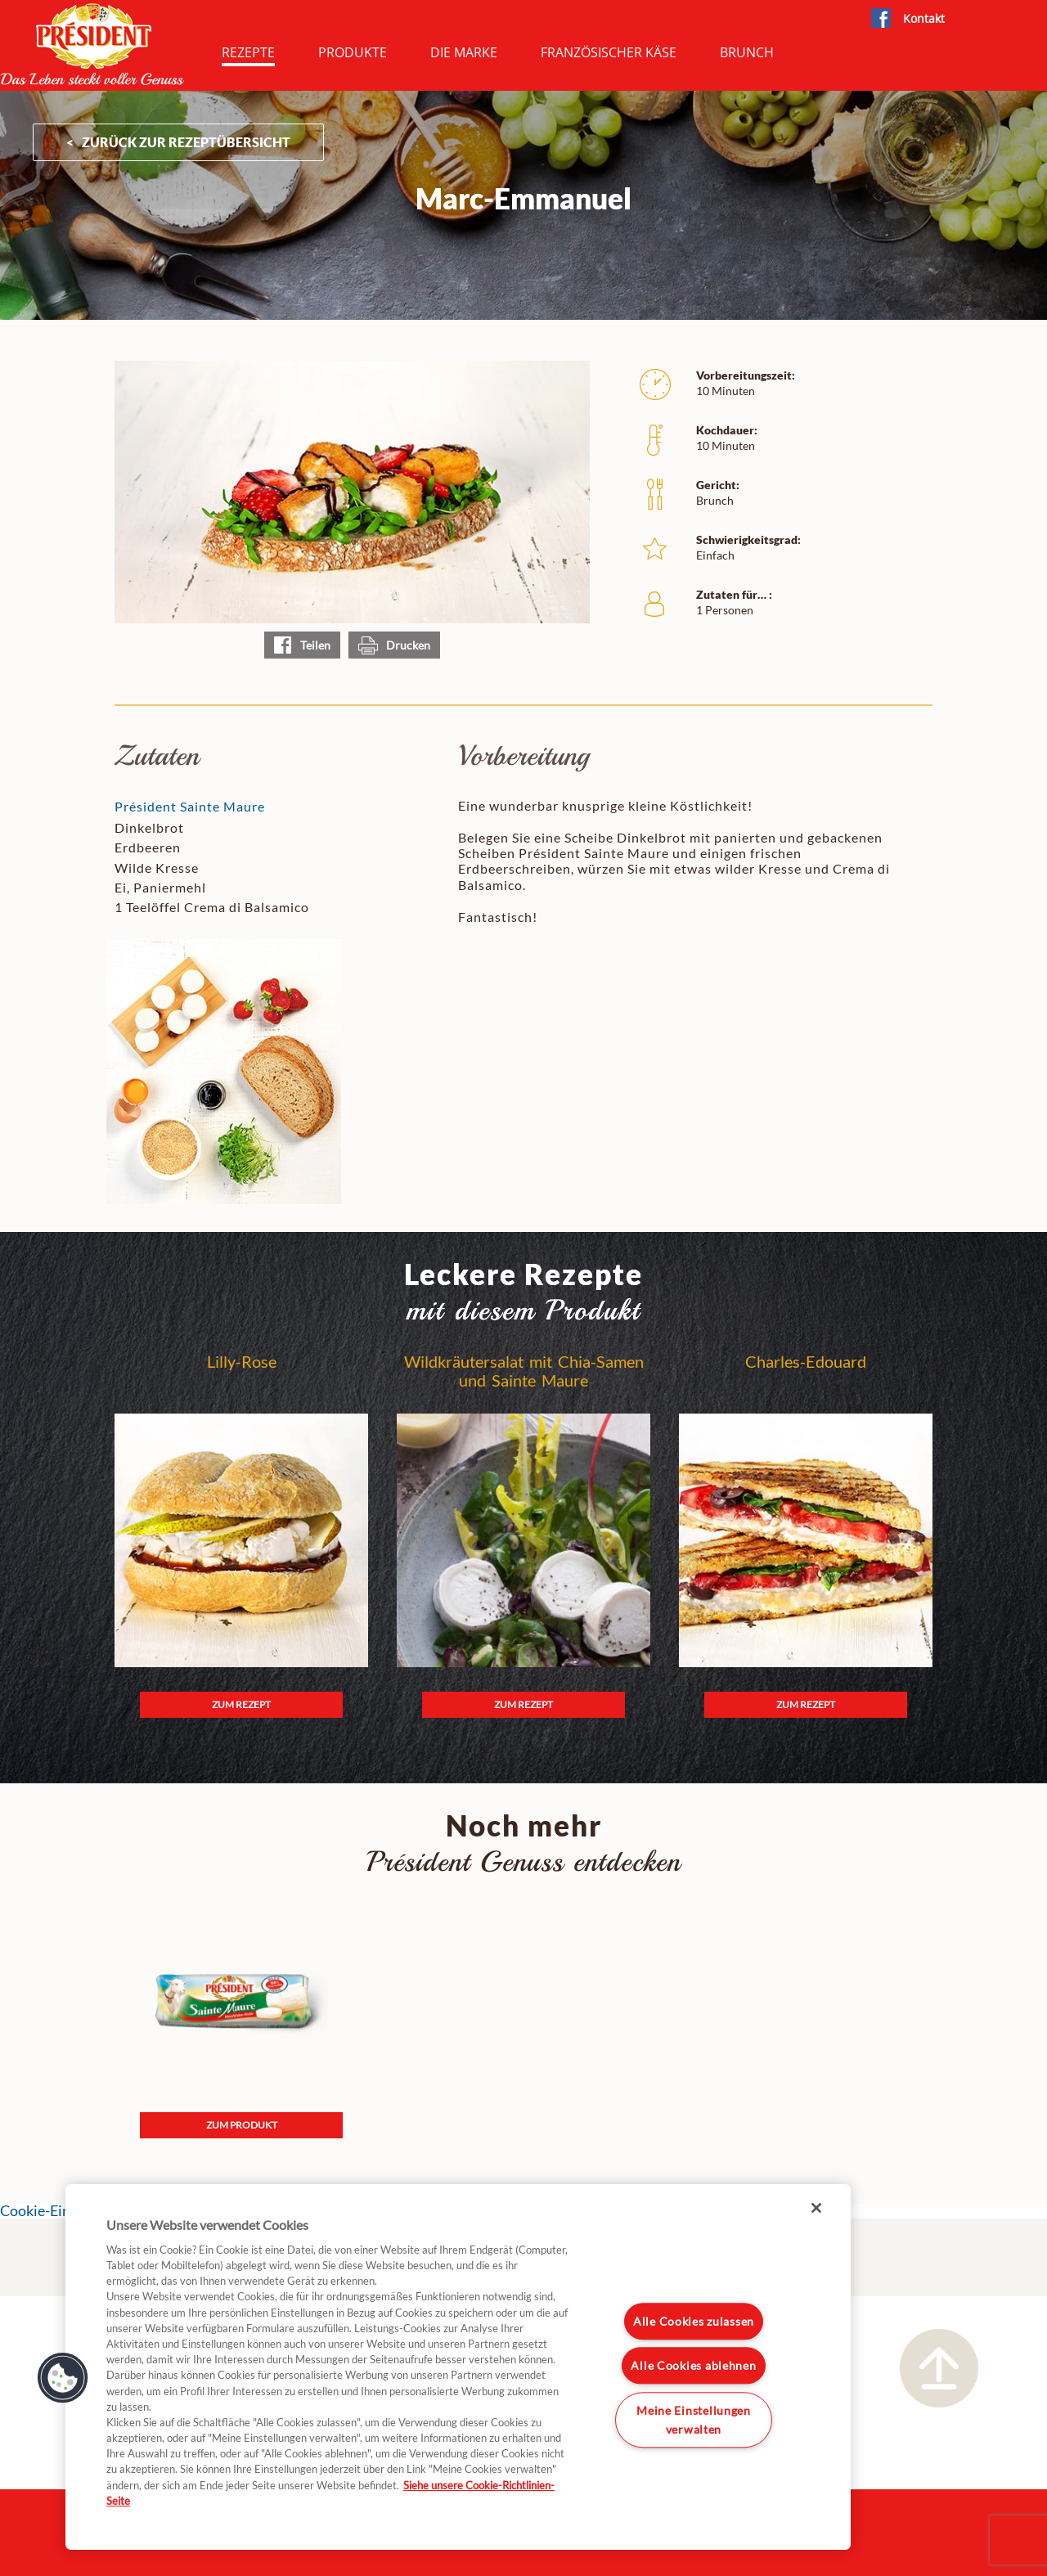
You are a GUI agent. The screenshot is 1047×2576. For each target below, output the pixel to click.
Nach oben (939, 2368)
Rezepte (248, 52)
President (92, 44)
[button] (63, 2378)
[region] (458, 2367)
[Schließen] (816, 2208)
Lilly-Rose (241, 1361)
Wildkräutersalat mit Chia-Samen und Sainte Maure (524, 1371)
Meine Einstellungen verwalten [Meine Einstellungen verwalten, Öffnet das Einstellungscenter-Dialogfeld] (693, 2419)
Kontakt (924, 18)
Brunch (747, 52)
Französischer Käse (608, 52)
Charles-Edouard (805, 1361)
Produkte (352, 52)
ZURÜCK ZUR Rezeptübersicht (186, 142)
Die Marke (463, 52)
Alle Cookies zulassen (693, 2321)
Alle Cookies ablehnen (693, 2365)
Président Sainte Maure (190, 806)
